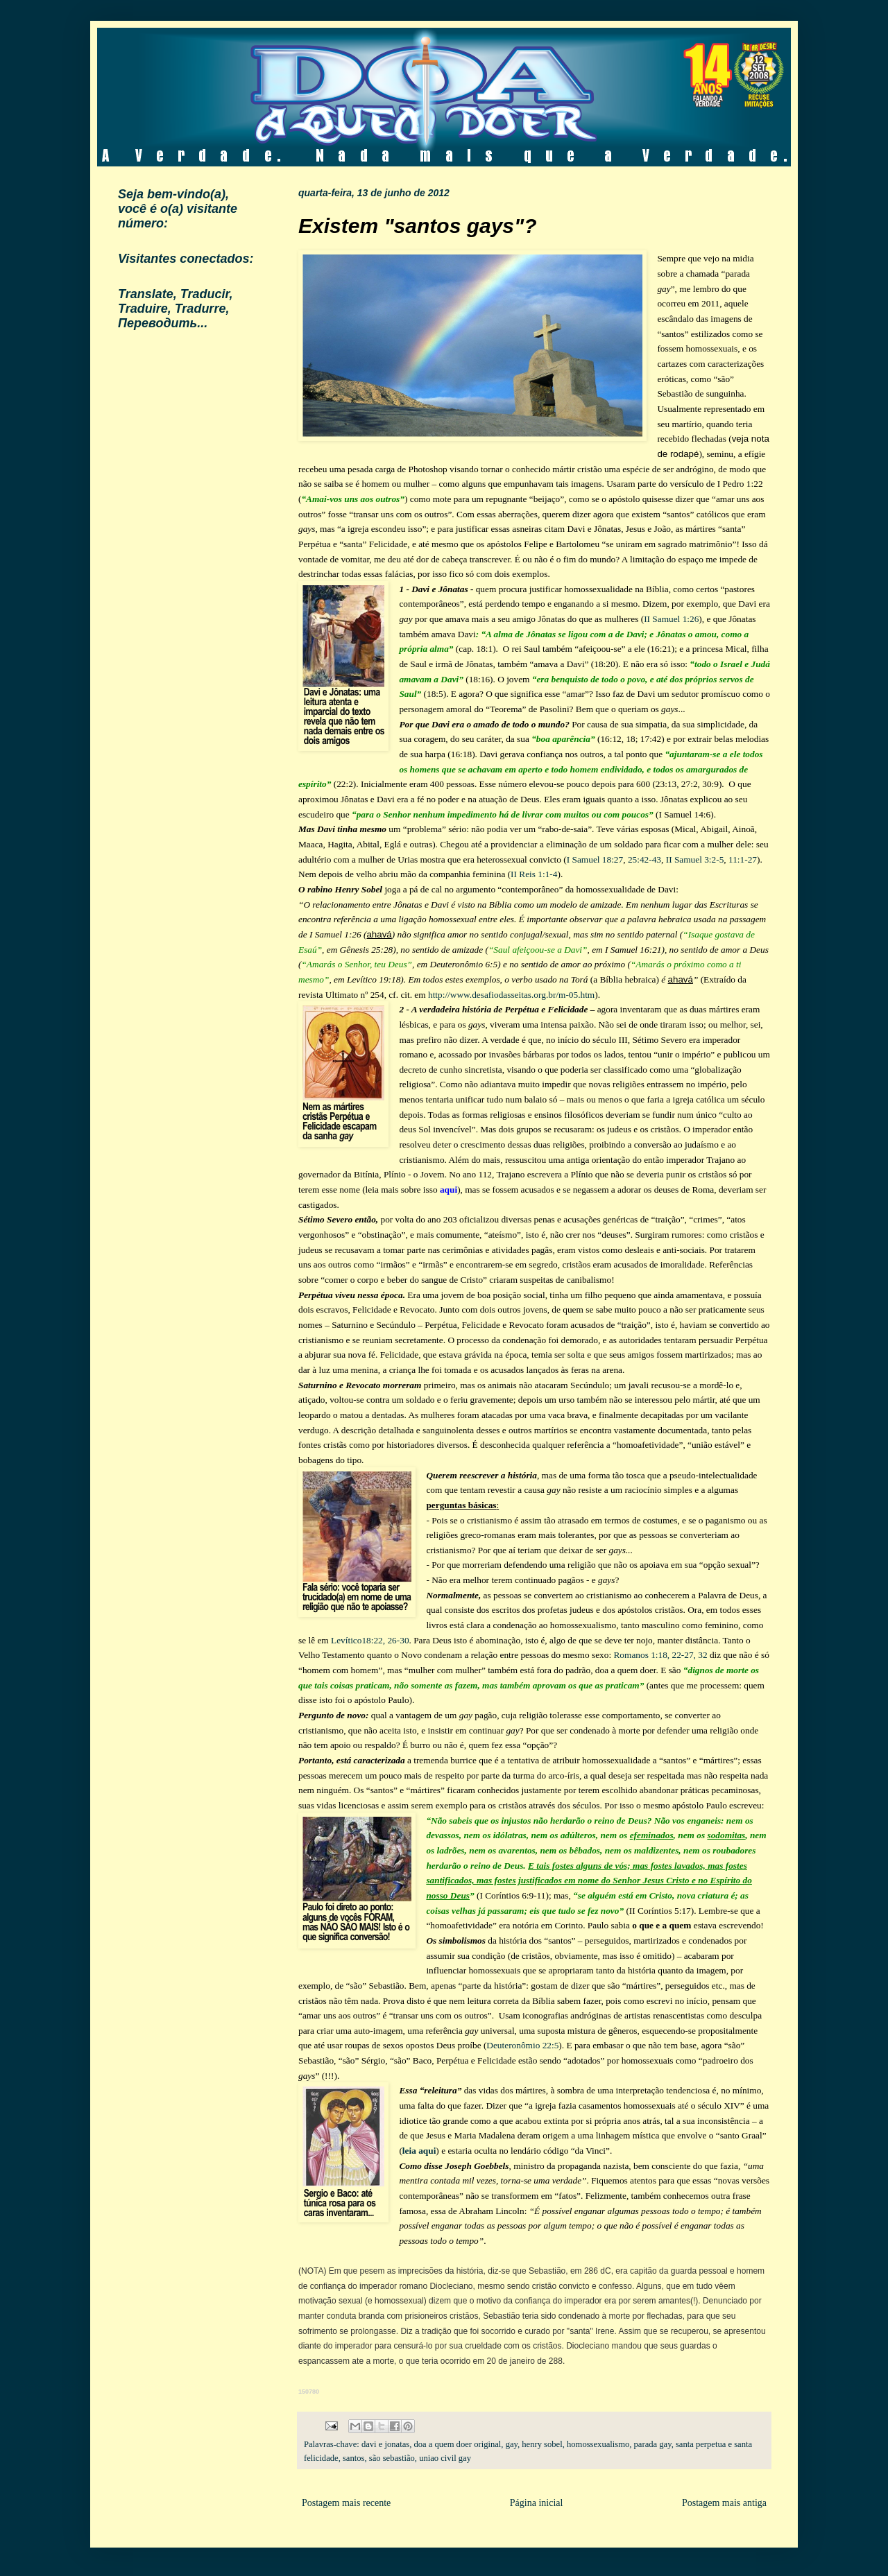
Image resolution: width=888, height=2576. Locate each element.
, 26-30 (396, 1640)
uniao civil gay (445, 2458)
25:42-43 (644, 859)
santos (353, 2458)
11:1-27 (742, 859)
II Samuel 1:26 (671, 619)
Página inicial (536, 2503)
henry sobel (542, 2444)
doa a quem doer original (457, 2444)
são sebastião (392, 2458)
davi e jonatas (385, 2444)
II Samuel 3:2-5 (695, 859)
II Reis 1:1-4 (534, 874)
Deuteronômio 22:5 (522, 2045)
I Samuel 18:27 (595, 859)
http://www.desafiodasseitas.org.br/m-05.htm (511, 994)
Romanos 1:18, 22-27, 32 (660, 1655)
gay (512, 2444)
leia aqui (419, 2150)
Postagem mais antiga (724, 2503)
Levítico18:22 (357, 1640)
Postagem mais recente (346, 2503)
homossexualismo (598, 2444)
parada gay (653, 2444)
